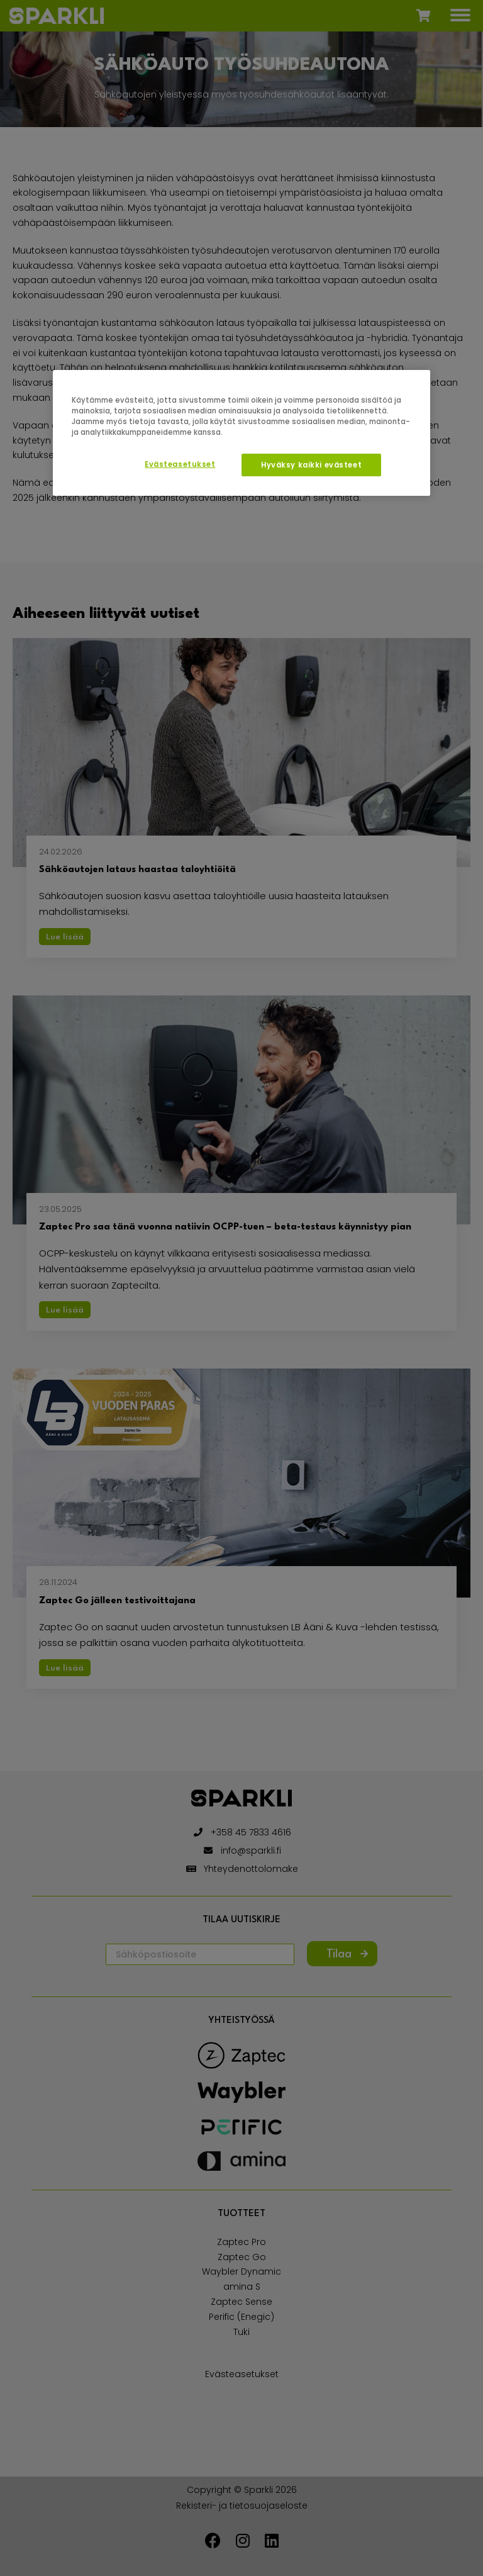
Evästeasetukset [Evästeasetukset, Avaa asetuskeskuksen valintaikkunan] (180, 464)
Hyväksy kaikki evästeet (311, 465)
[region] (241, 433)
